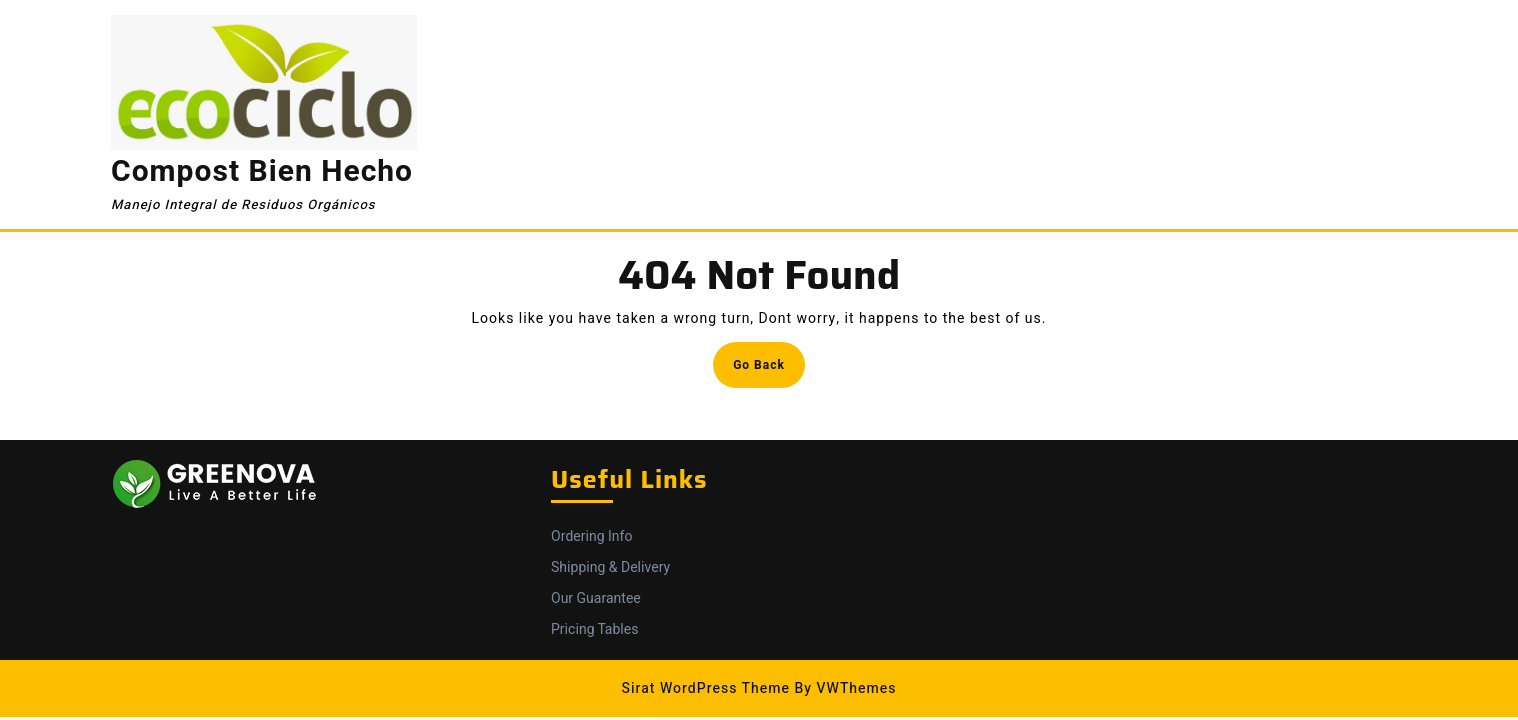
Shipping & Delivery (610, 567)
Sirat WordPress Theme (706, 688)
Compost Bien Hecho (262, 172)
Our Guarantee (596, 598)
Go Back (769, 370)
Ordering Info (591, 536)
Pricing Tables (594, 629)
